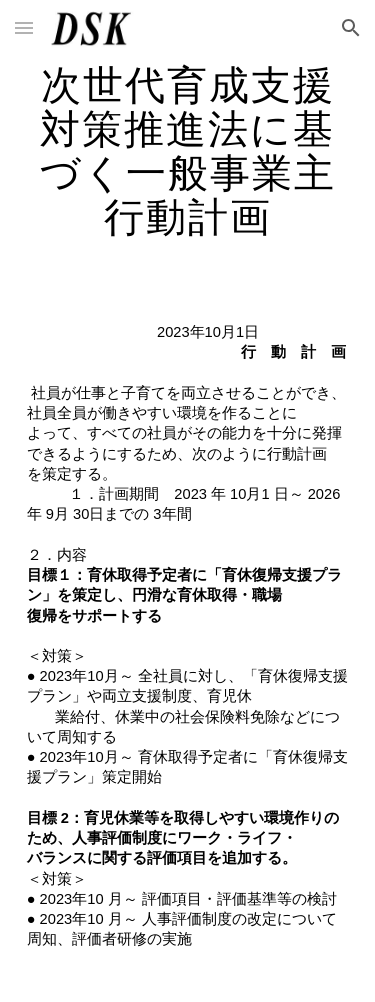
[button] (24, 27)
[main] (188, 150)
